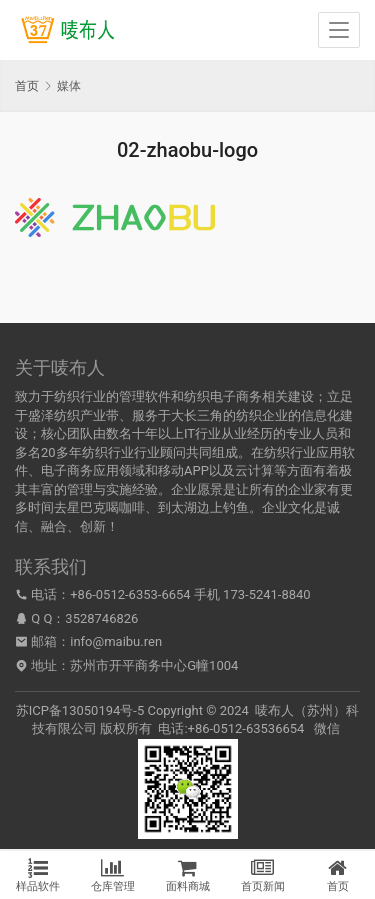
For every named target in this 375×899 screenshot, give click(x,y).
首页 (27, 86)
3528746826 (101, 618)
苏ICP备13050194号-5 (80, 710)
